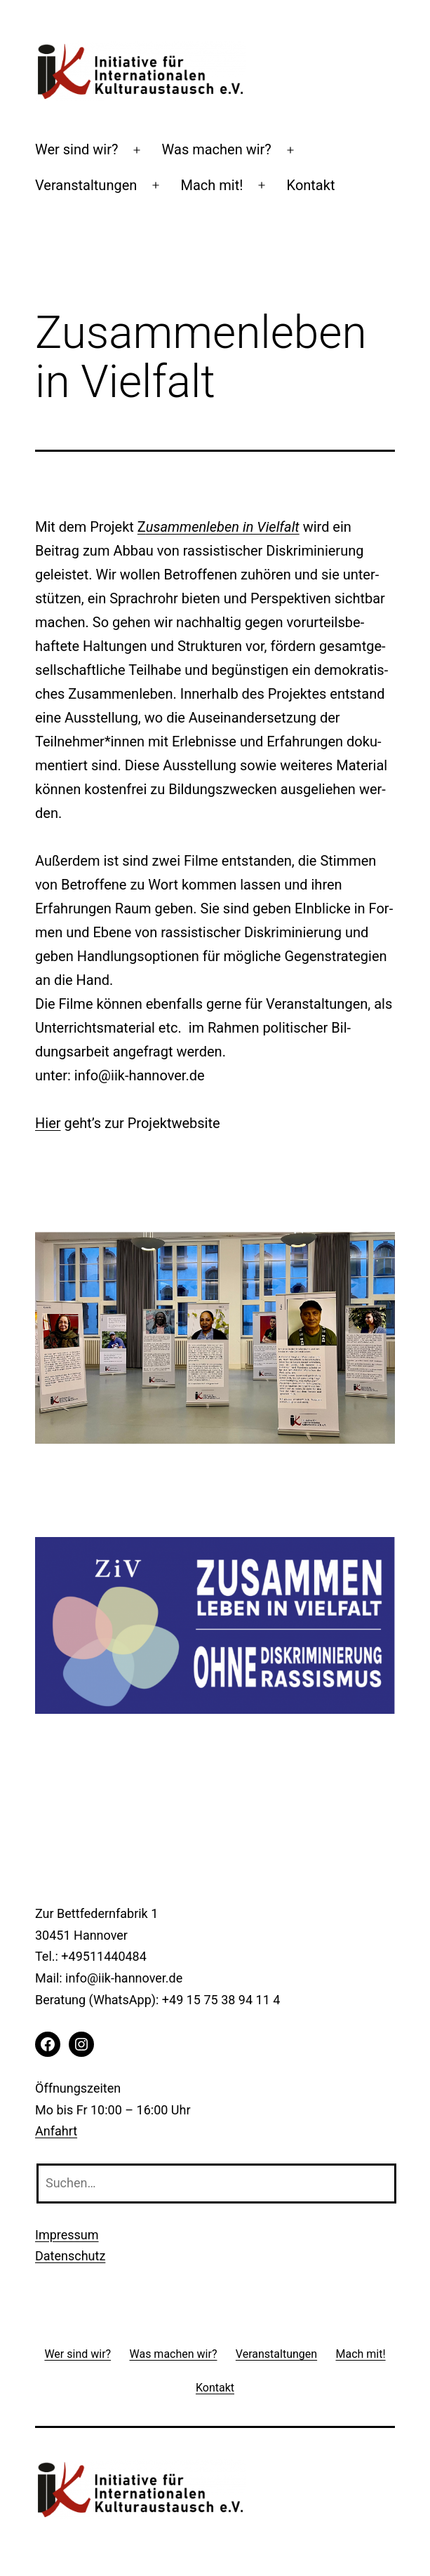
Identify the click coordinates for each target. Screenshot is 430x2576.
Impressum (67, 2234)
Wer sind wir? (76, 149)
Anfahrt (56, 2131)
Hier (48, 1123)
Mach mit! (212, 185)
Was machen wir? (216, 149)
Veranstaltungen (86, 185)
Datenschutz (70, 2255)
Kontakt (311, 185)
